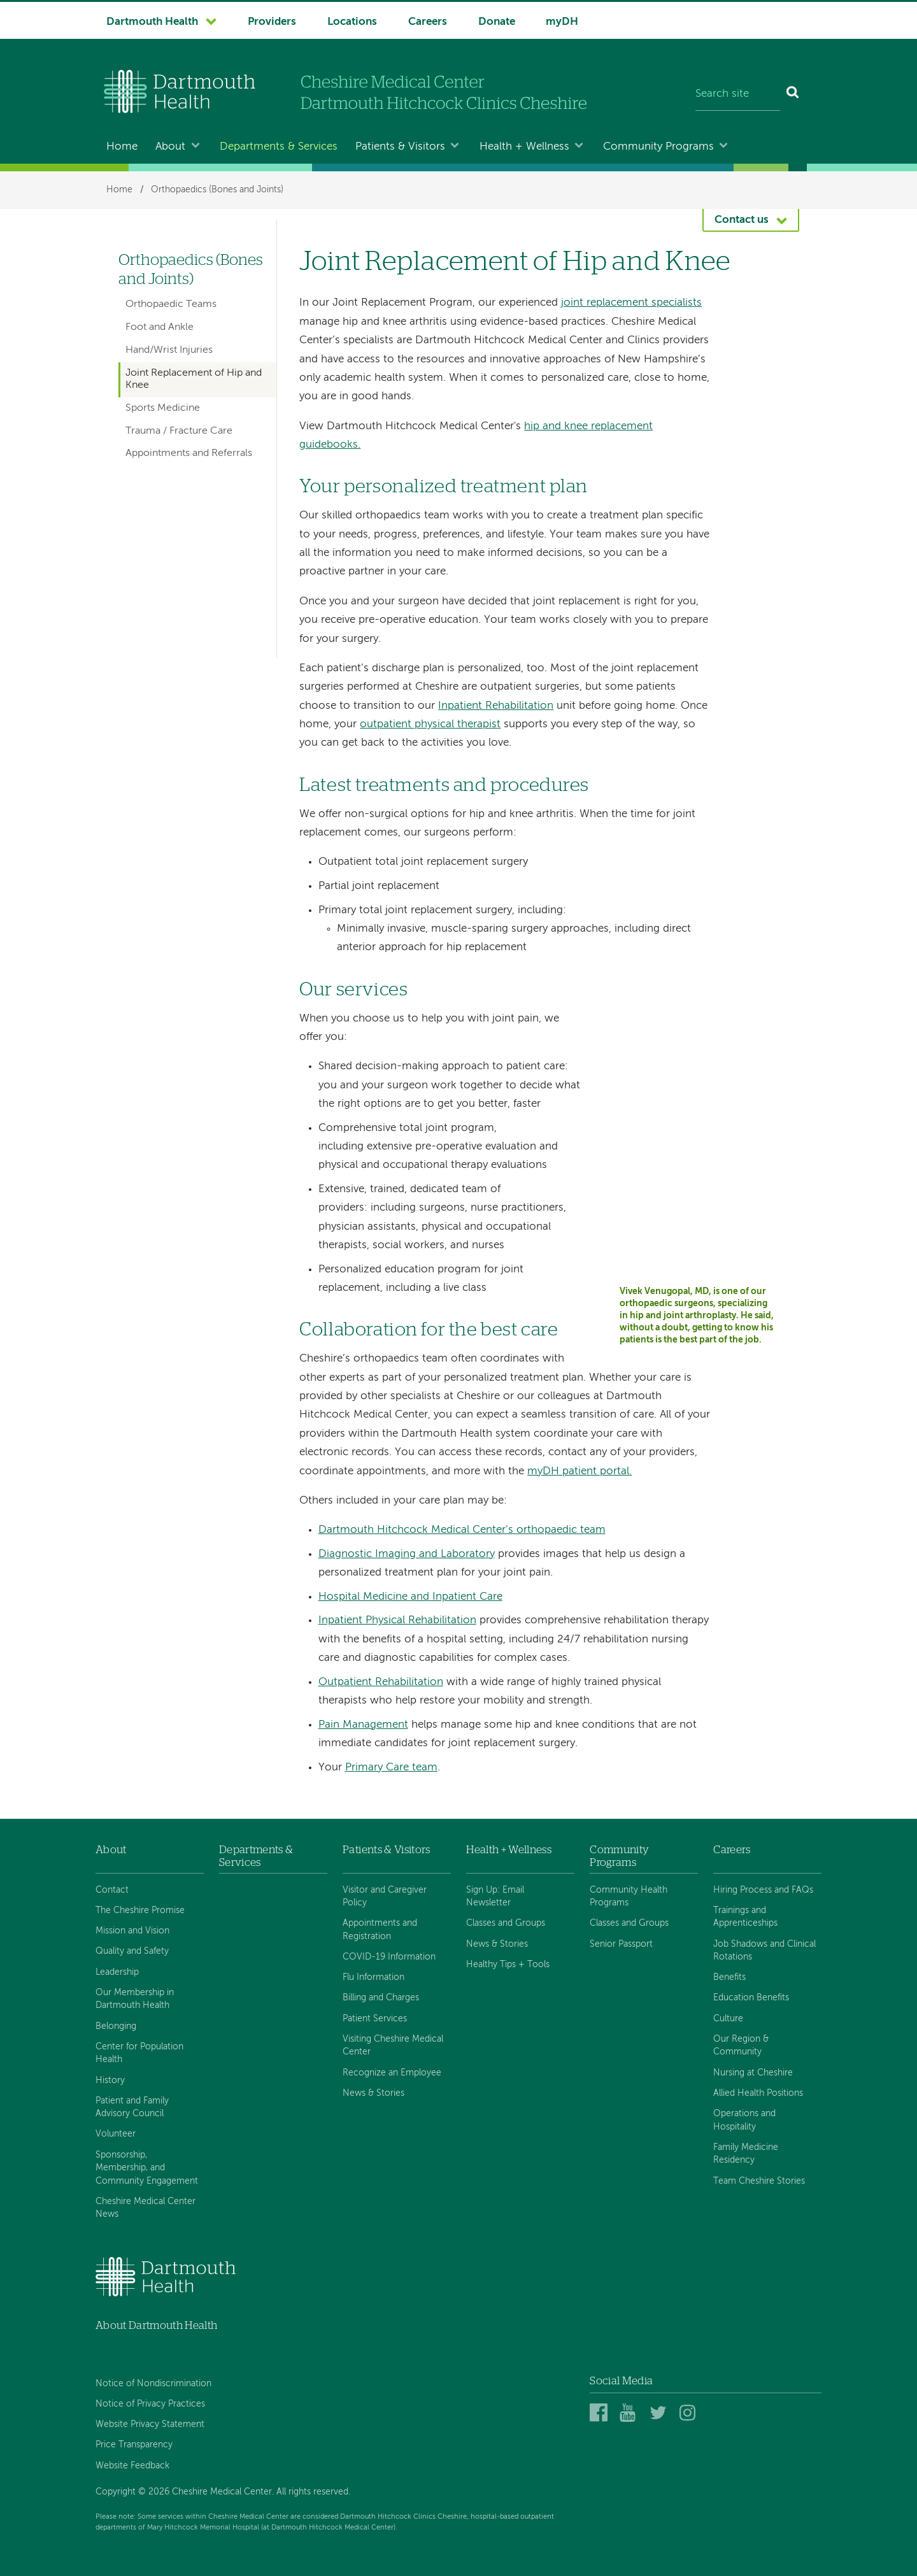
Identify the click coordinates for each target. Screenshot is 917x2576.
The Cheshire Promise (140, 1910)
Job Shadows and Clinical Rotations (764, 1950)
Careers (427, 22)
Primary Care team (391, 1767)
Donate (496, 22)
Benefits (729, 1977)
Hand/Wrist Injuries (169, 350)
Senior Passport (621, 1944)
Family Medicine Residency (745, 2154)
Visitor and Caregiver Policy (385, 1896)
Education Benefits (751, 1997)
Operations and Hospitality (744, 2120)
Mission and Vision (132, 1930)
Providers (272, 22)
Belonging (116, 2026)
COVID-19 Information (389, 1957)
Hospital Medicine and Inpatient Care (410, 1596)
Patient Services (375, 2018)
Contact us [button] (741, 220)
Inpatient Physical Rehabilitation (397, 1620)
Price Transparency (134, 2444)
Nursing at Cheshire (753, 2072)
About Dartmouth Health (156, 2325)
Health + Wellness (524, 146)
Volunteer (116, 2134)
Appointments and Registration (380, 1929)
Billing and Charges (381, 1997)
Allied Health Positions (758, 2093)
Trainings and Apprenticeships (745, 1917)
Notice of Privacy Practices (150, 2404)
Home (122, 146)
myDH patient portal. (579, 1471)
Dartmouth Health (152, 22)
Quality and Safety (132, 1951)
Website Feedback (132, 2465)
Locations (352, 22)
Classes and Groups (505, 1923)
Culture (728, 2018)
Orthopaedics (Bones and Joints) (217, 189)
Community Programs (658, 146)
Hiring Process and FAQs (763, 1890)
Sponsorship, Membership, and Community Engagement (147, 2168)
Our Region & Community (741, 2045)
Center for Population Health (139, 2053)
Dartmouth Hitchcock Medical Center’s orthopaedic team (462, 1530)
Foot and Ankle (159, 327)
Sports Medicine (162, 408)
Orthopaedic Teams (171, 304)
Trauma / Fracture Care (178, 431)
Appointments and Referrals (188, 453)
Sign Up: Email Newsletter (495, 1896)
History (110, 2080)
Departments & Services (279, 146)
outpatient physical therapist (430, 724)
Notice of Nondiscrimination (153, 2383)
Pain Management (363, 1724)
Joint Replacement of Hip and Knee (193, 379)
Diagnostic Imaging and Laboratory (406, 1554)
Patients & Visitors (400, 146)
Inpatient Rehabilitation (495, 706)
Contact (112, 1890)
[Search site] (737, 94)
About (170, 146)
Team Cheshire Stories (759, 2181)
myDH (562, 22)
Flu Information (373, 1977)
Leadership (117, 1972)
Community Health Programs (628, 1896)
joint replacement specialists (631, 302)
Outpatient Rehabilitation (380, 1682)
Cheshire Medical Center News (145, 2208)
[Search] (793, 94)
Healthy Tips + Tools (508, 1964)
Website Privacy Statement (150, 2424)
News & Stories (373, 2093)
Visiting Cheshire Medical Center (393, 2045)
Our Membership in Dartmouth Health (135, 1999)
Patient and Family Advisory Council (132, 2107)
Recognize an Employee (392, 2072)
